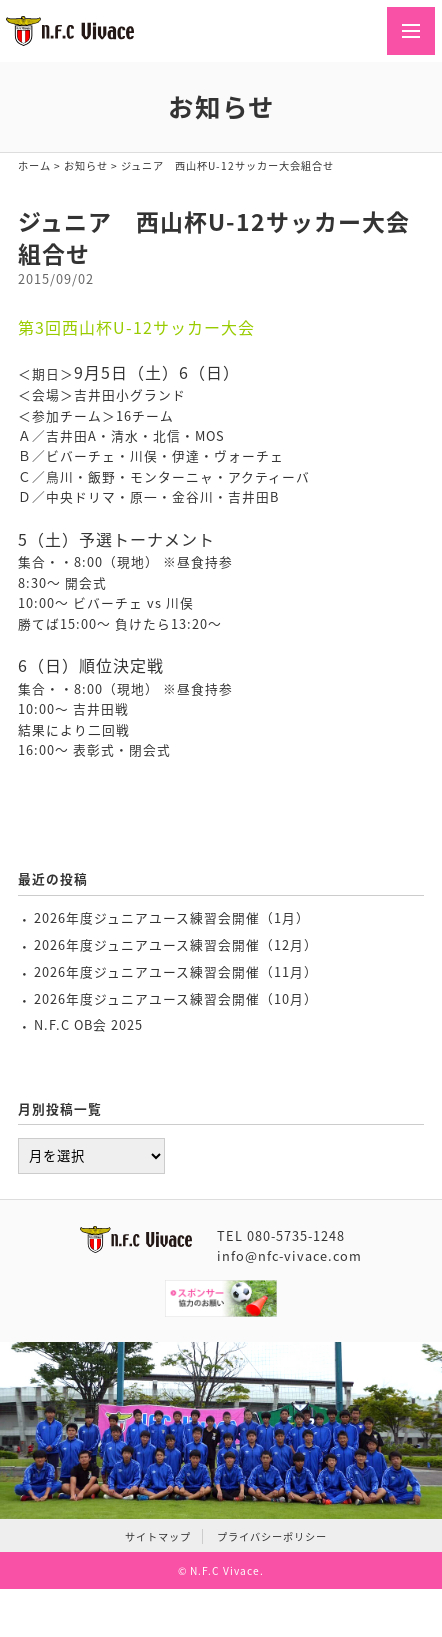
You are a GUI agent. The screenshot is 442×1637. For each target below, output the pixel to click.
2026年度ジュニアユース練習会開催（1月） (172, 917)
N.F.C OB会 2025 (88, 1024)
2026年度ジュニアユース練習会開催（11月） (176, 971)
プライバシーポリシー (272, 1536)
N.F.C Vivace (225, 1570)
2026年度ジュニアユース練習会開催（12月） (176, 944)
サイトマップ (158, 1536)
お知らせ (86, 165)
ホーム (34, 165)
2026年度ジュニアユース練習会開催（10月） (176, 998)
